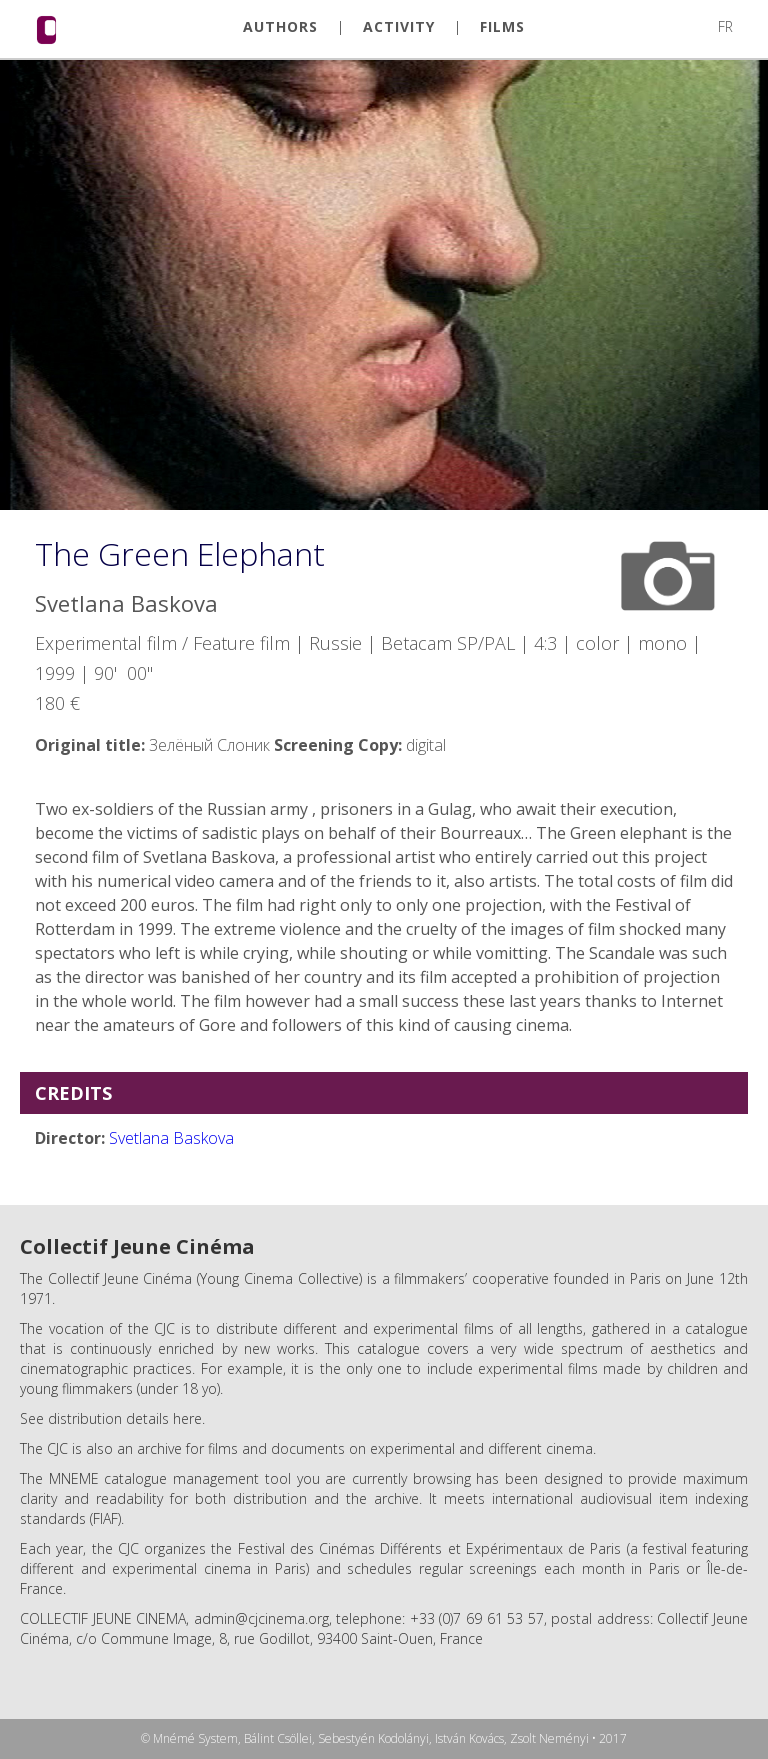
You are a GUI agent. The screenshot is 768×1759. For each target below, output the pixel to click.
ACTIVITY (399, 27)
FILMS (502, 27)
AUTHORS (280, 27)
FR (725, 26)
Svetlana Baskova (171, 1138)
